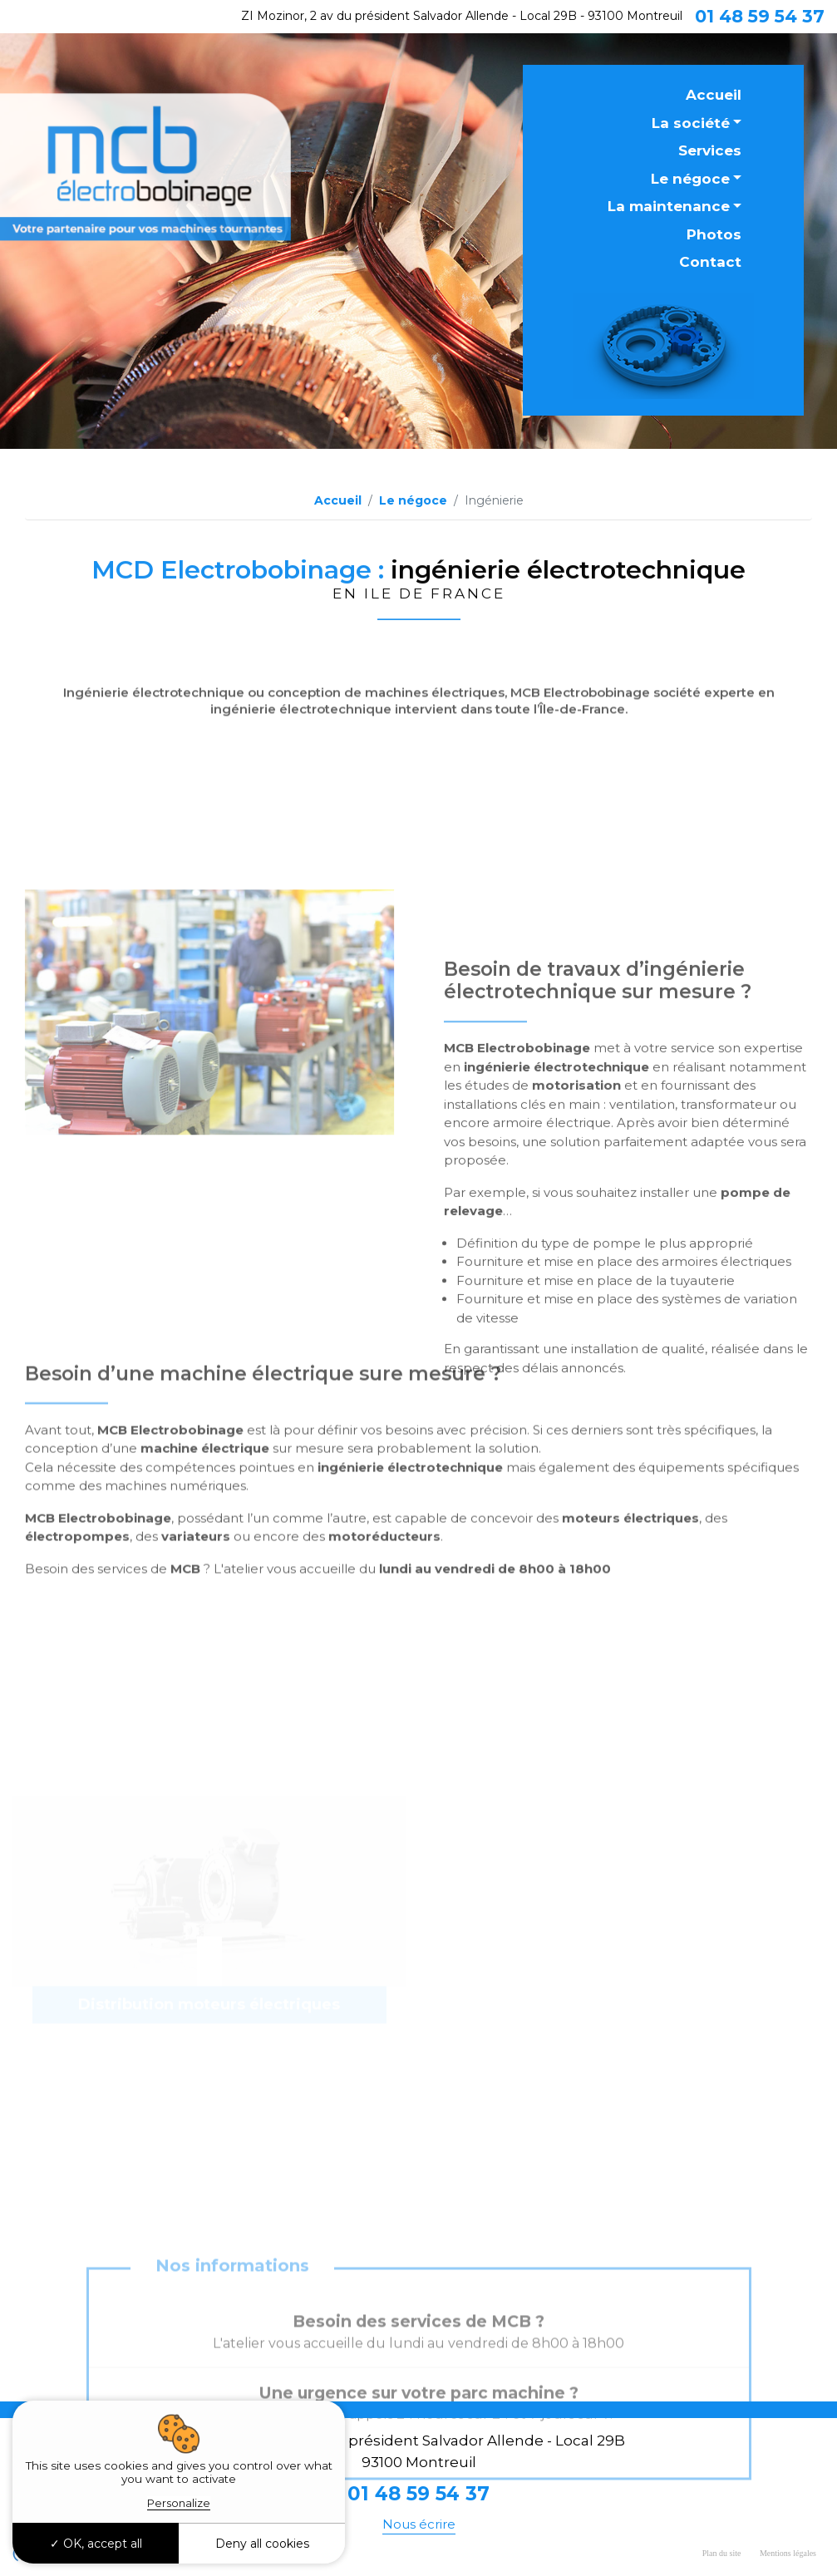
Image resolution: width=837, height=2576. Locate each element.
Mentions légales (788, 2553)
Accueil (713, 94)
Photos (714, 234)
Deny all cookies (262, 2543)
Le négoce (690, 178)
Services (709, 150)
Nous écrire (418, 2524)
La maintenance (669, 206)
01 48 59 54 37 (760, 16)
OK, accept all (96, 2543)
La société (691, 123)
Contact (710, 262)
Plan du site (721, 2553)
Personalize (178, 2503)
